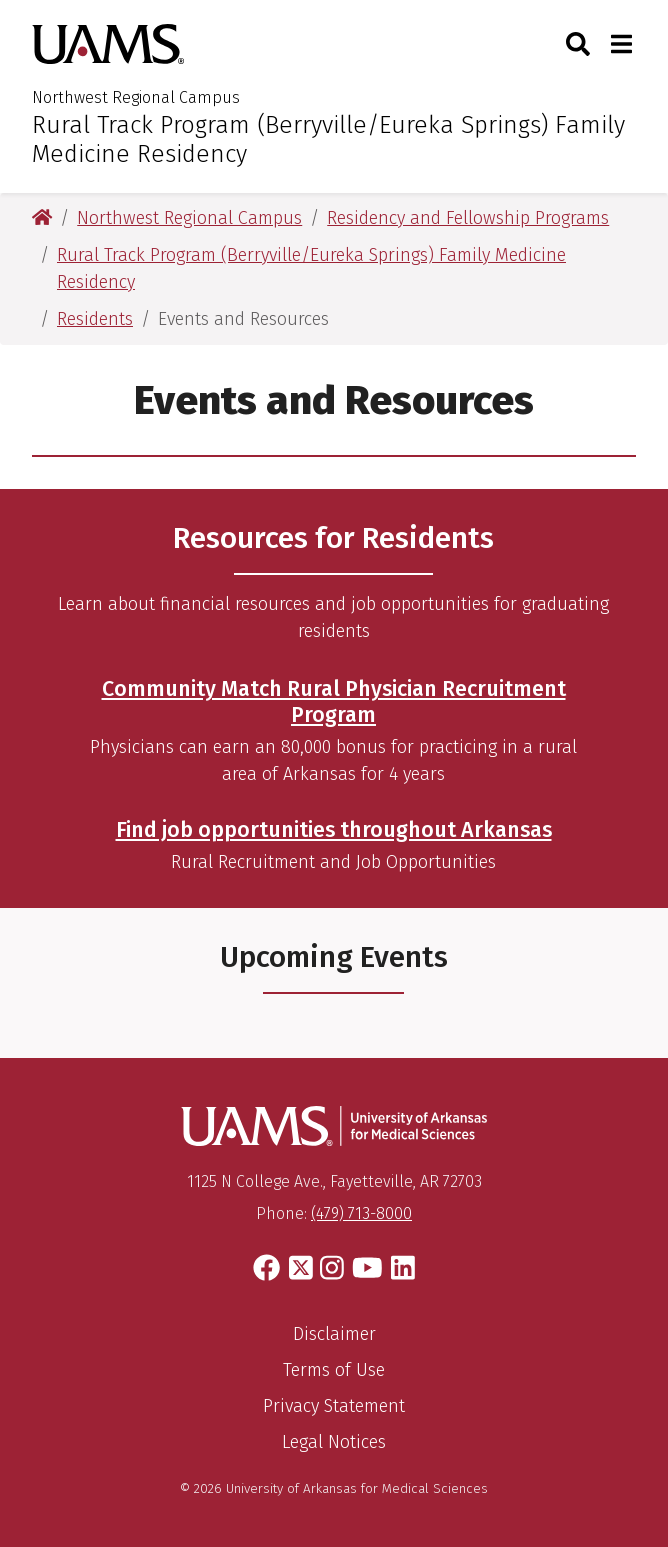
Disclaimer (334, 1334)
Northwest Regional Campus (136, 97)
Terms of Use (334, 1370)
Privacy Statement (334, 1406)
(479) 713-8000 (361, 1213)
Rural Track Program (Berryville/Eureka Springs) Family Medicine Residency (328, 139)
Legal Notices (334, 1442)
